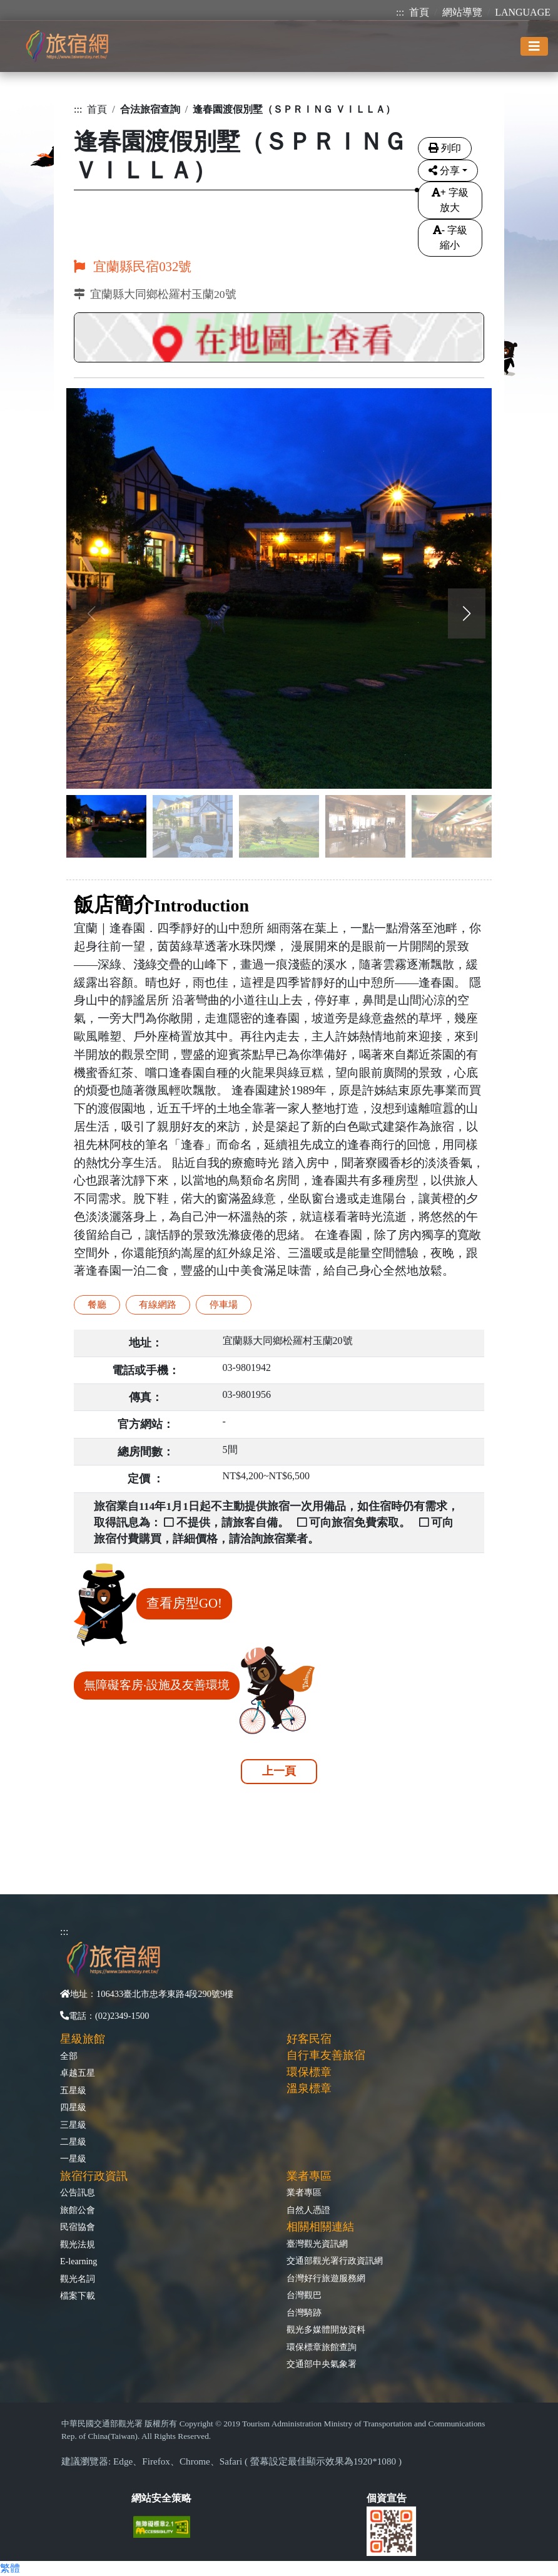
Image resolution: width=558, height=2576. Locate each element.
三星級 (73, 2125)
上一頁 (279, 1771)
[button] (466, 613)
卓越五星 (77, 2073)
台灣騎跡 (304, 2312)
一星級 (73, 2158)
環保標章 (309, 2072)
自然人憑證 (308, 2210)
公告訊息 (77, 2192)
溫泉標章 (309, 2088)
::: (400, 12)
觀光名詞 (77, 2279)
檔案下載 (77, 2296)
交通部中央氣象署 (322, 2364)
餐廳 (97, 1304)
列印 (445, 148)
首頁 (419, 12)
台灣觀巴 (304, 2295)
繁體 (10, 2568)
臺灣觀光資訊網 (317, 2244)
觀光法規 (77, 2244)
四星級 (73, 2107)
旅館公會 (77, 2210)
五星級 (73, 2090)
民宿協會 (77, 2227)
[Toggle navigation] (534, 46)
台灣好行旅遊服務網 (326, 2278)
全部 (69, 2056)
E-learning (78, 2261)
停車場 (224, 1304)
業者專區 (304, 2192)
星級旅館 (82, 2039)
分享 (444, 170)
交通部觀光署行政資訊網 (335, 2260)
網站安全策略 (161, 2498)
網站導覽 (462, 12)
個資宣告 (387, 2498)
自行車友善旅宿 (326, 2055)
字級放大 (450, 200)
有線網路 (157, 1304)
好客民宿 (309, 2039)
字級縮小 (450, 237)
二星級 (73, 2142)
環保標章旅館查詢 (322, 2347)
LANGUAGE (522, 12)
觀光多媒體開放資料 (326, 2329)
